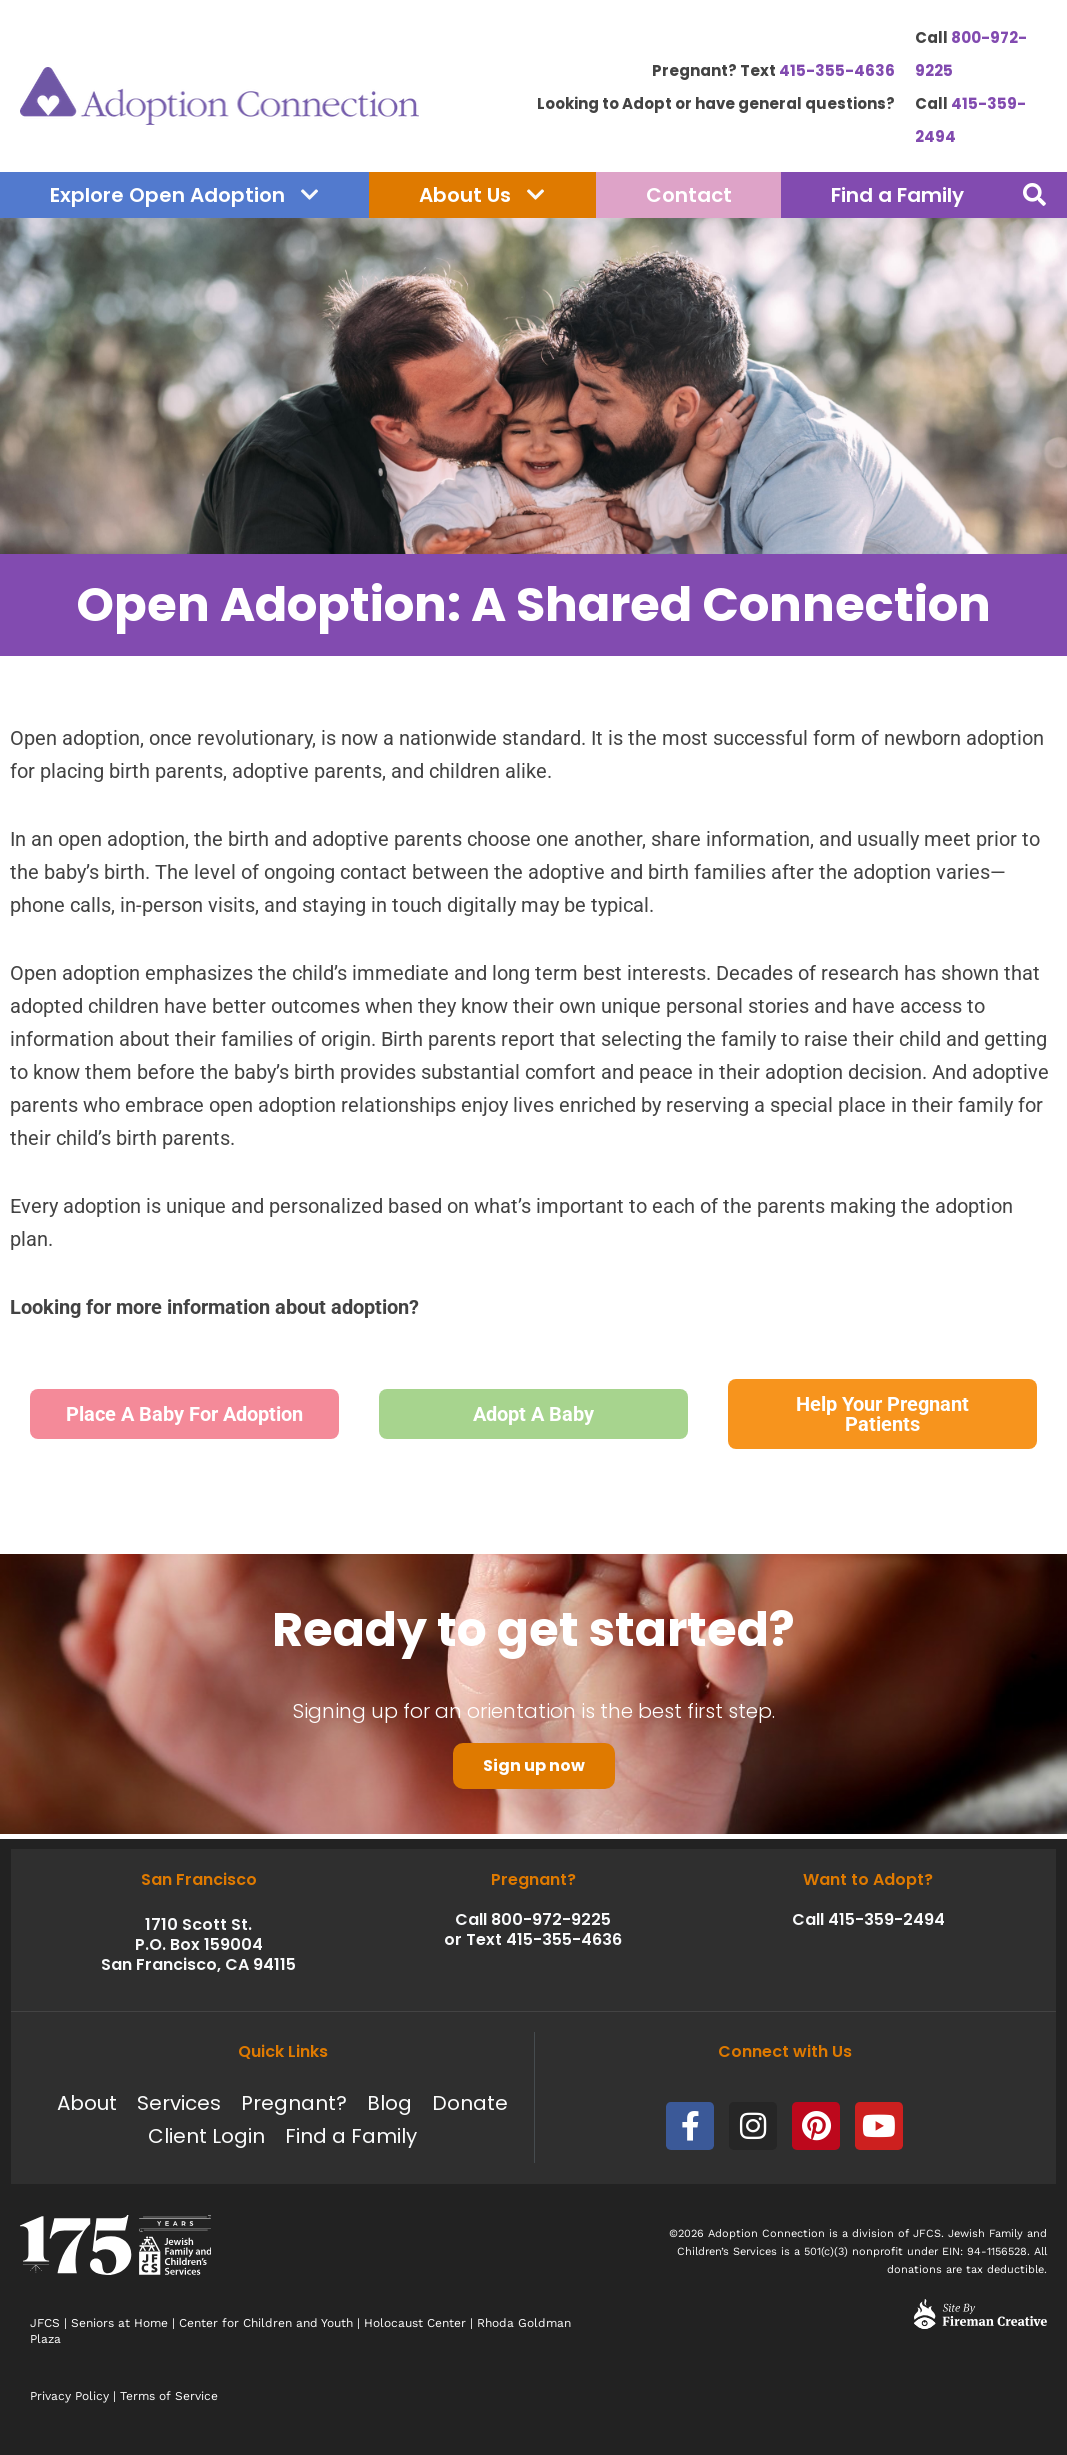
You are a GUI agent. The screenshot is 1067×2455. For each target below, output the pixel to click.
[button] (1035, 195)
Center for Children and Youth (266, 2323)
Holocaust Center (415, 2323)
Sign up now (534, 1769)
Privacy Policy (69, 2396)
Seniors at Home (119, 2323)
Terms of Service (169, 2396)
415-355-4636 (837, 70)
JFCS (45, 2323)
